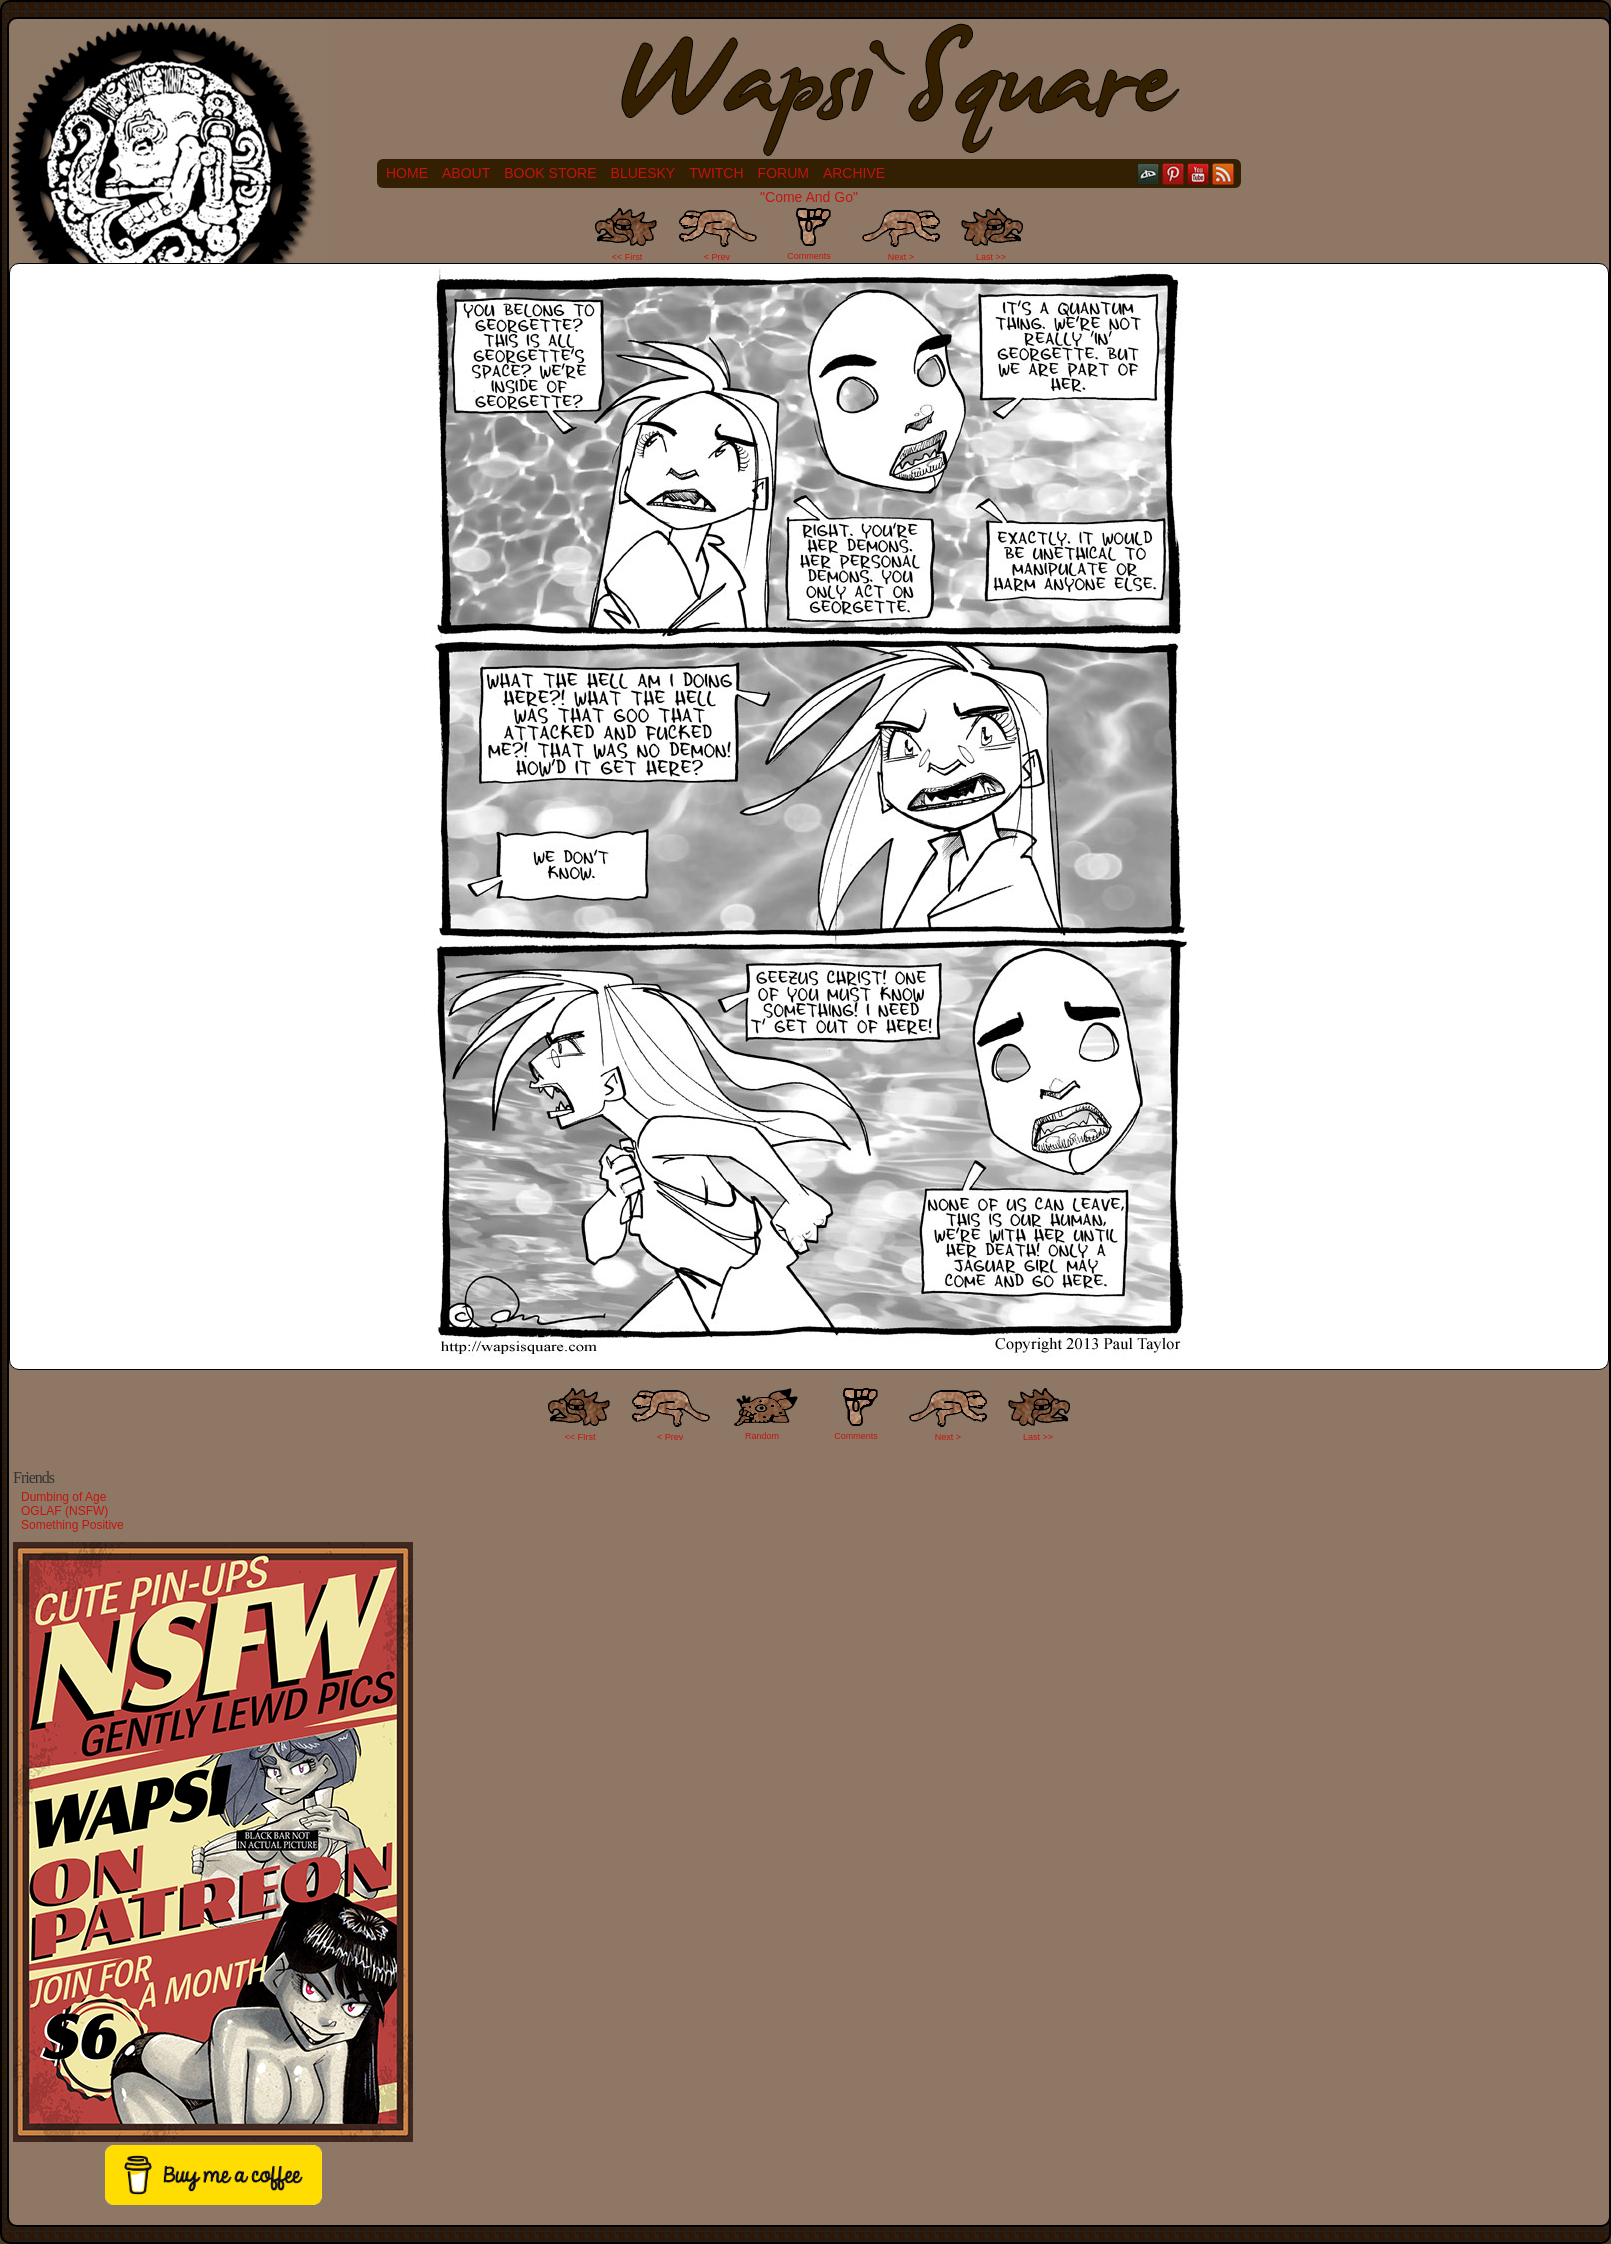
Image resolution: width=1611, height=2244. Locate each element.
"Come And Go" (809, 197)
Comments (809, 234)
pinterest (1173, 173)
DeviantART (1148, 173)
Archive (854, 173)
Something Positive (72, 1525)
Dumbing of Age (63, 1497)
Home (407, 173)
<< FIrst (580, 1437)
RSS (1223, 173)
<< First (627, 257)
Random (762, 1436)
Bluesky (643, 173)
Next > (901, 257)
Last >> (991, 257)
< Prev (717, 257)
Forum (783, 173)
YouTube (1198, 173)
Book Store (550, 173)
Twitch (716, 173)
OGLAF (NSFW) (64, 1511)
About (466, 173)
